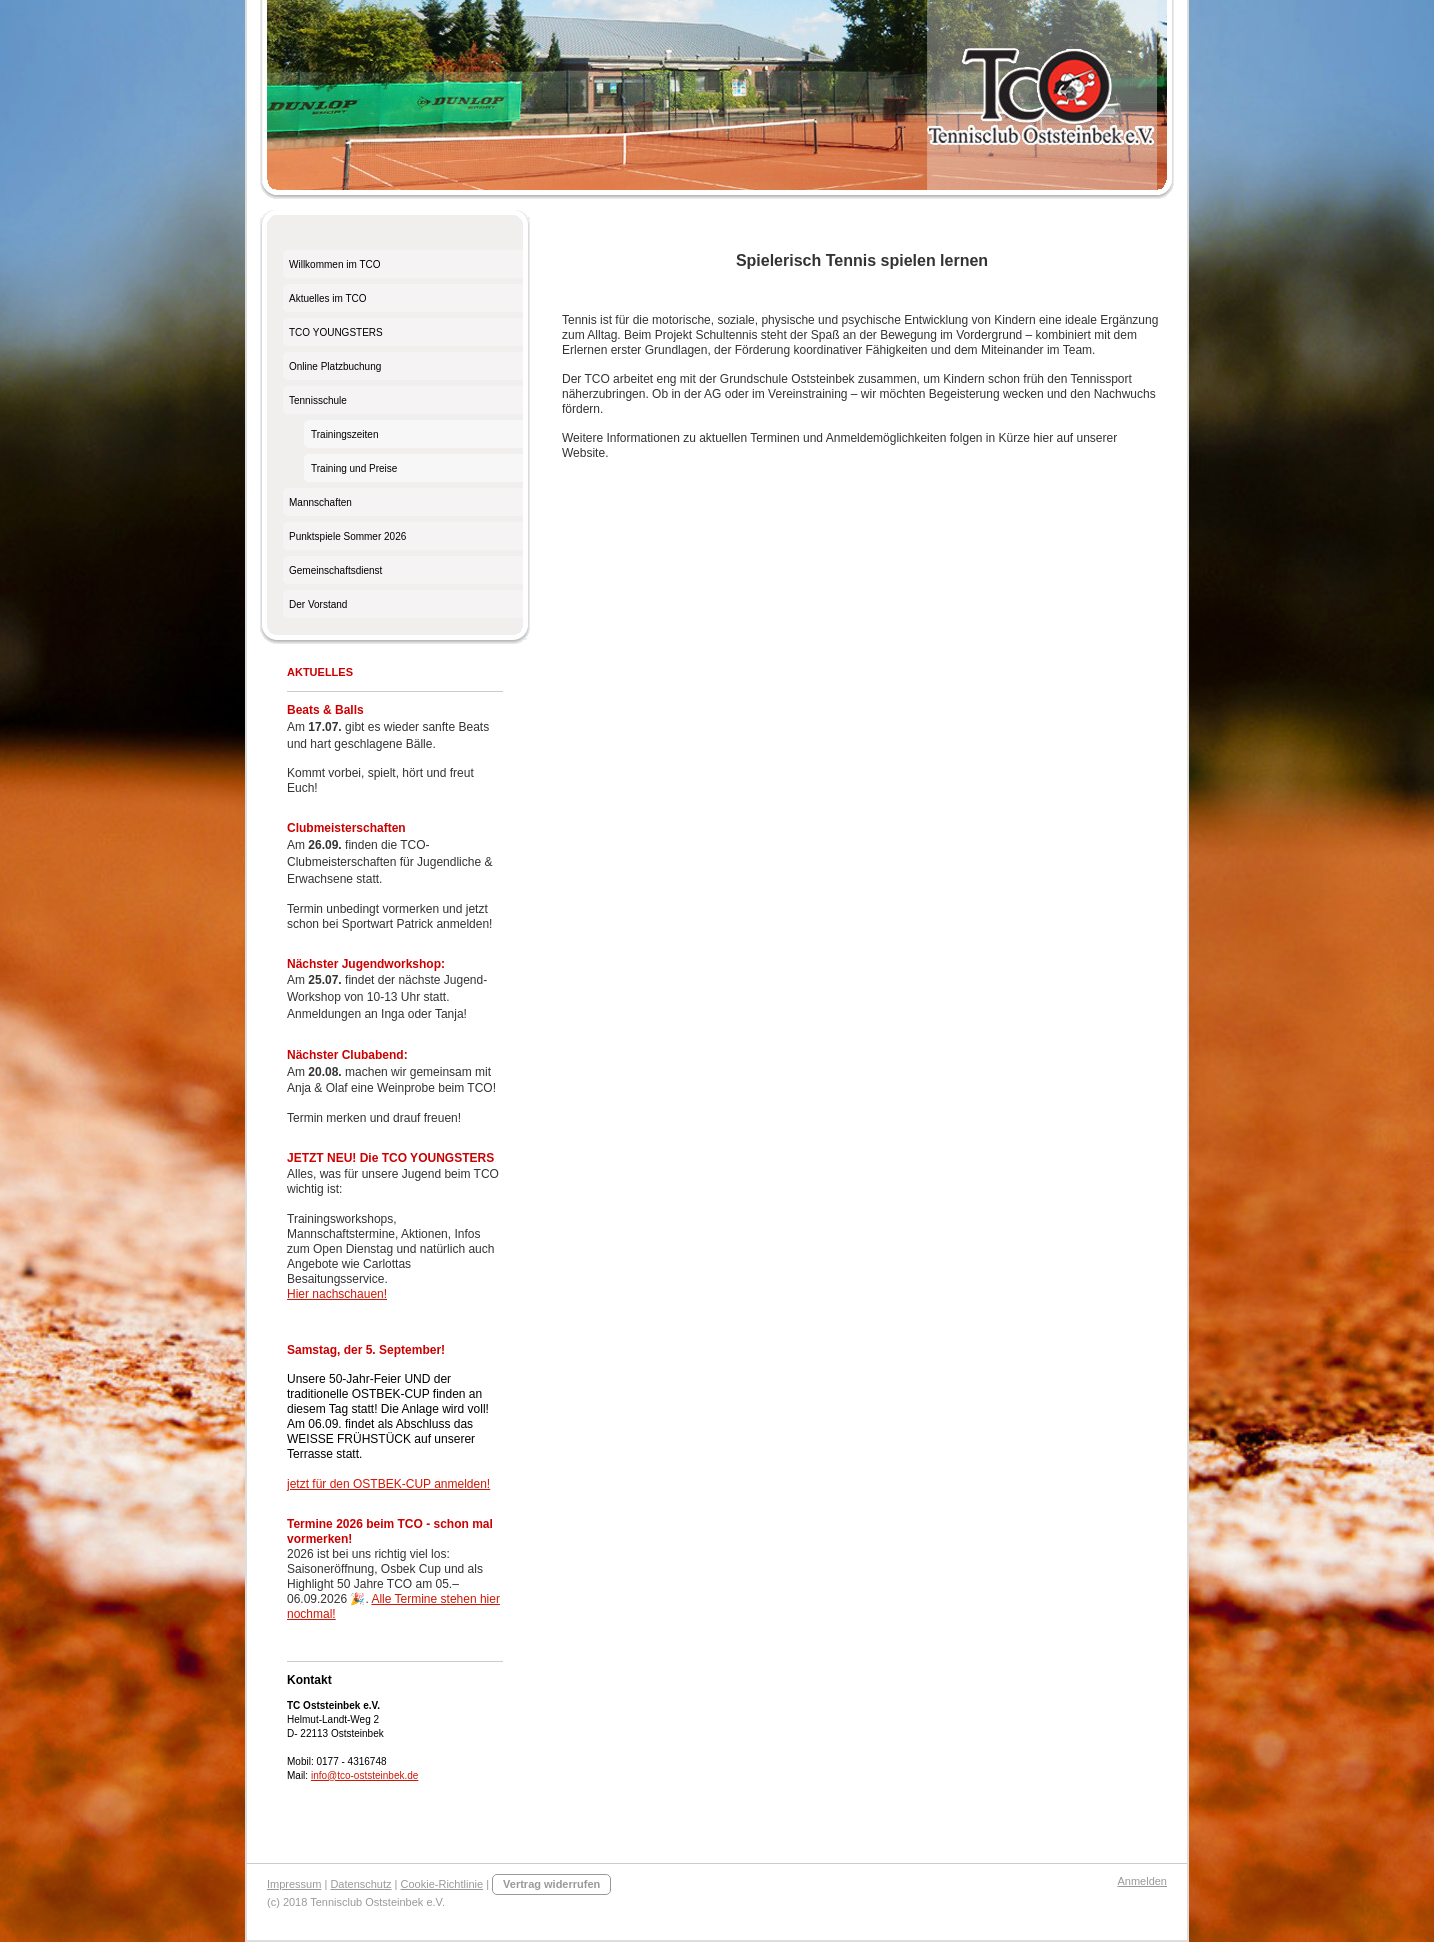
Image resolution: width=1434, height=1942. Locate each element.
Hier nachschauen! (337, 1294)
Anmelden (1142, 1881)
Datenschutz (360, 1884)
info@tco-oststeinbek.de (364, 1775)
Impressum (294, 1884)
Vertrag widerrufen (551, 1884)
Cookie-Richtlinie (442, 1884)
